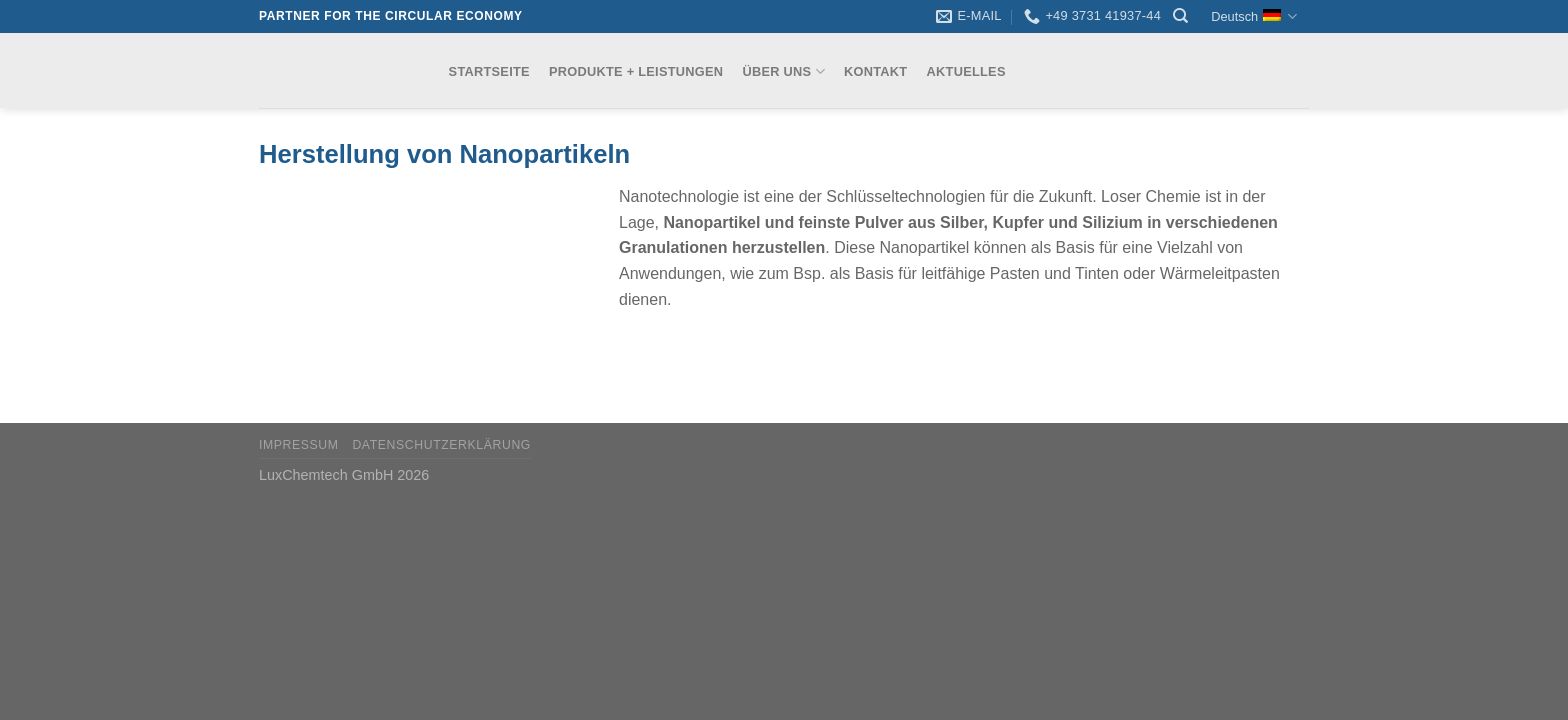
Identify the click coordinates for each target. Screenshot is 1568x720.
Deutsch (1254, 16)
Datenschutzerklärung (441, 445)
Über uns (783, 71)
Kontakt (875, 71)
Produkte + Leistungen (636, 71)
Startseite (489, 71)
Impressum (299, 445)
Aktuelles (966, 71)
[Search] (1180, 16)
